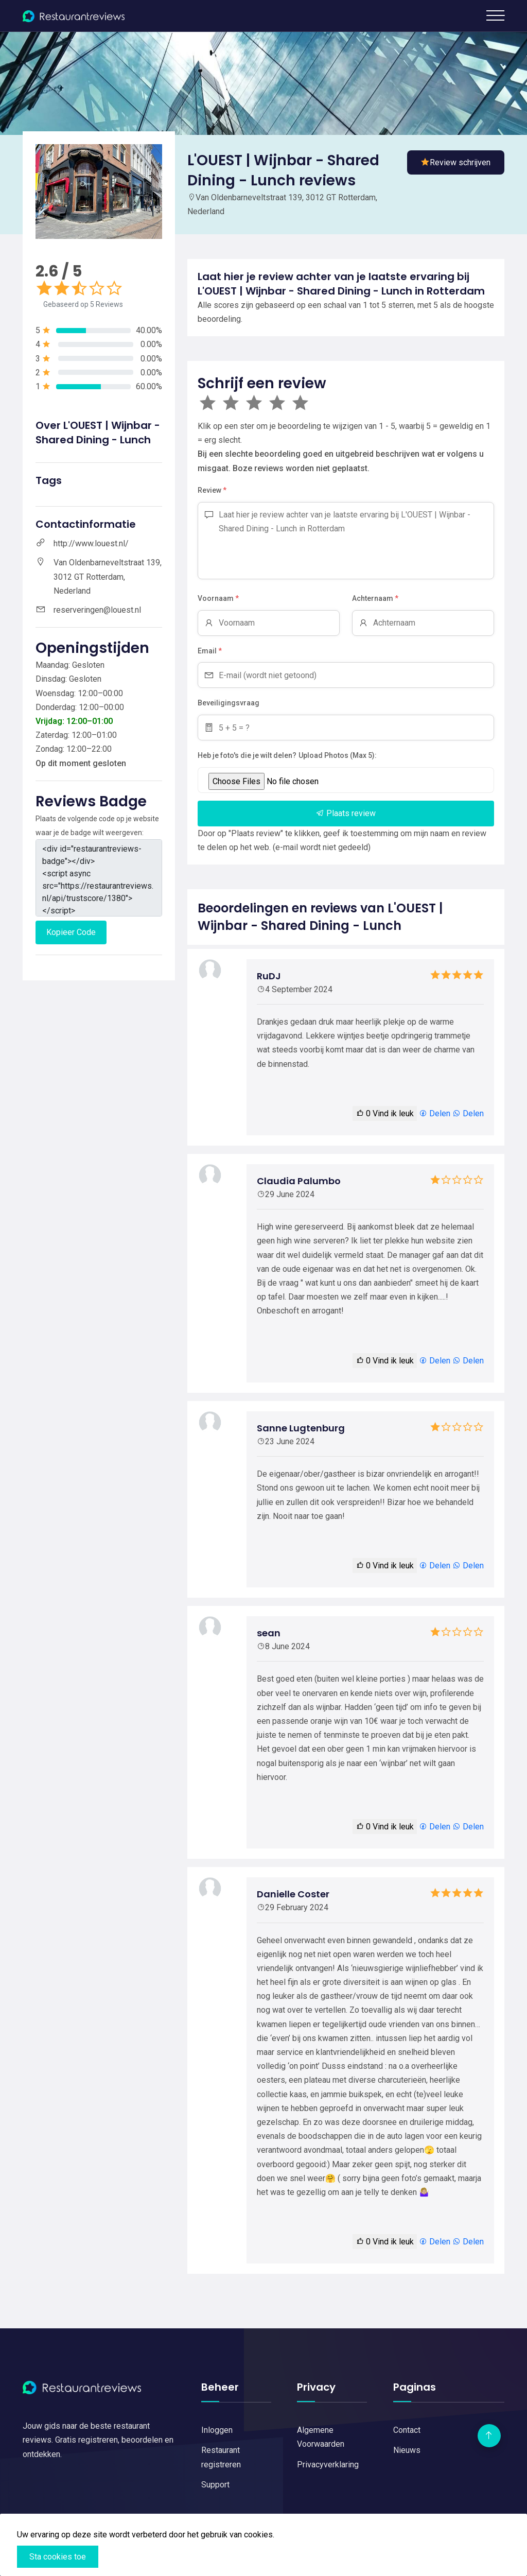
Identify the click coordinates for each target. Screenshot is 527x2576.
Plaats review (346, 813)
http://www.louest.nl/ (91, 543)
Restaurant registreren (221, 2457)
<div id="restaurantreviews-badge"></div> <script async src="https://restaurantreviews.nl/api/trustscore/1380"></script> (99, 878)
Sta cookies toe (57, 2557)
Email (210, 651)
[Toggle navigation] (495, 15)
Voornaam (218, 599)
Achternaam (375, 599)
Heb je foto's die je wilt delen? (247, 755)
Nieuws (406, 2450)
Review (212, 491)
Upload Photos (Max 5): (337, 755)
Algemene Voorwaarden (320, 2437)
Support (215, 2484)
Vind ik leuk (385, 1113)
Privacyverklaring (328, 2464)
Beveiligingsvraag (228, 703)
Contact (406, 2430)
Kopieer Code (71, 932)
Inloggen (217, 2430)
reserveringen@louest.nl (97, 610)
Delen (434, 1113)
